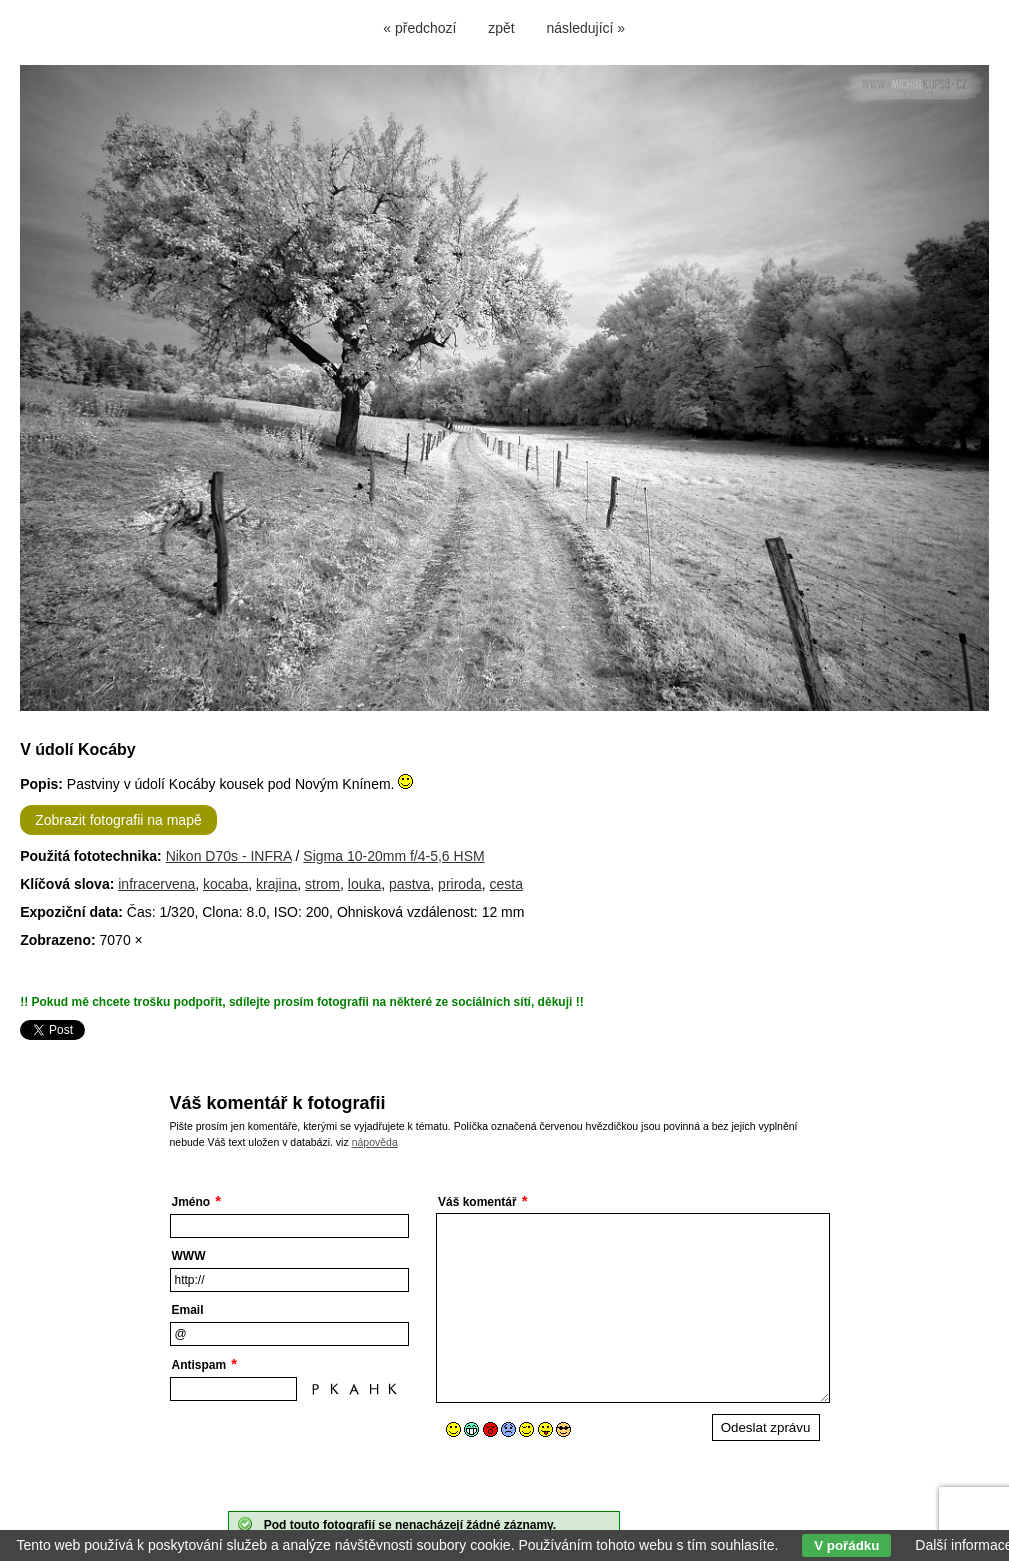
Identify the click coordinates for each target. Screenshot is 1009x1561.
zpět (501, 28)
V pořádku (846, 1545)
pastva (409, 884)
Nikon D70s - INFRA (229, 856)
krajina (276, 884)
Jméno (191, 1202)
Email (188, 1310)
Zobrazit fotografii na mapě (118, 820)
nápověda (375, 1142)
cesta (505, 884)
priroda (460, 884)
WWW (189, 1256)
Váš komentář (477, 1202)
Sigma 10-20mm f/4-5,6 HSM (393, 856)
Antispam (199, 1365)
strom (322, 884)
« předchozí (419, 28)
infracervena (156, 884)
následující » (586, 28)
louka (364, 884)
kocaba (225, 884)
